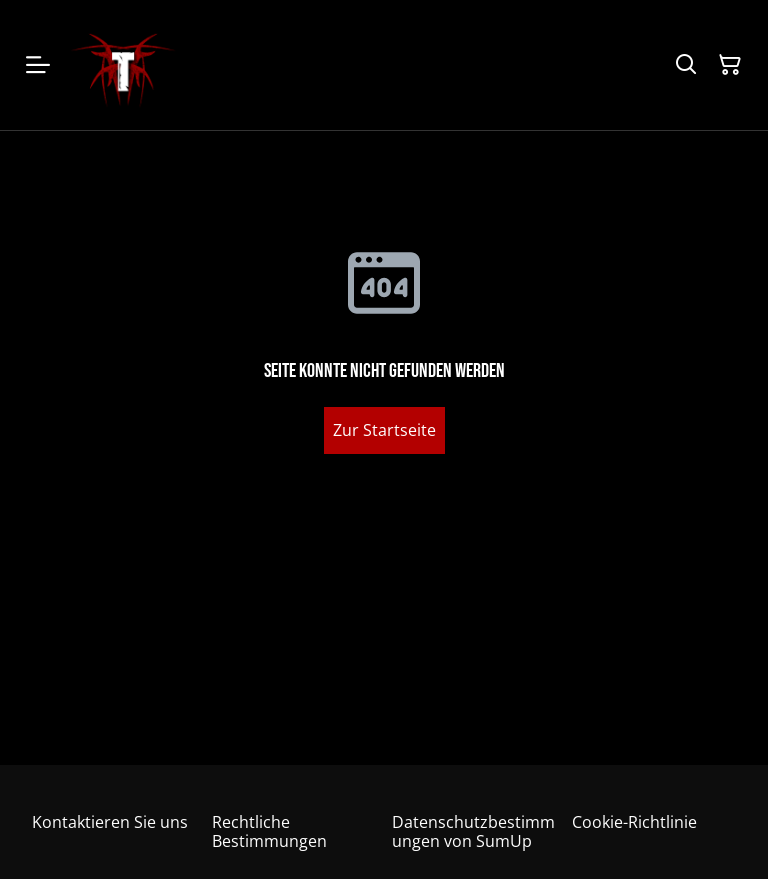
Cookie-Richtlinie (634, 822)
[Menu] (38, 65)
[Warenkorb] (730, 65)
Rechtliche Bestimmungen (269, 831)
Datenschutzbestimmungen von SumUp (473, 831)
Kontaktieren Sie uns (110, 822)
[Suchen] (686, 65)
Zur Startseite (384, 430)
